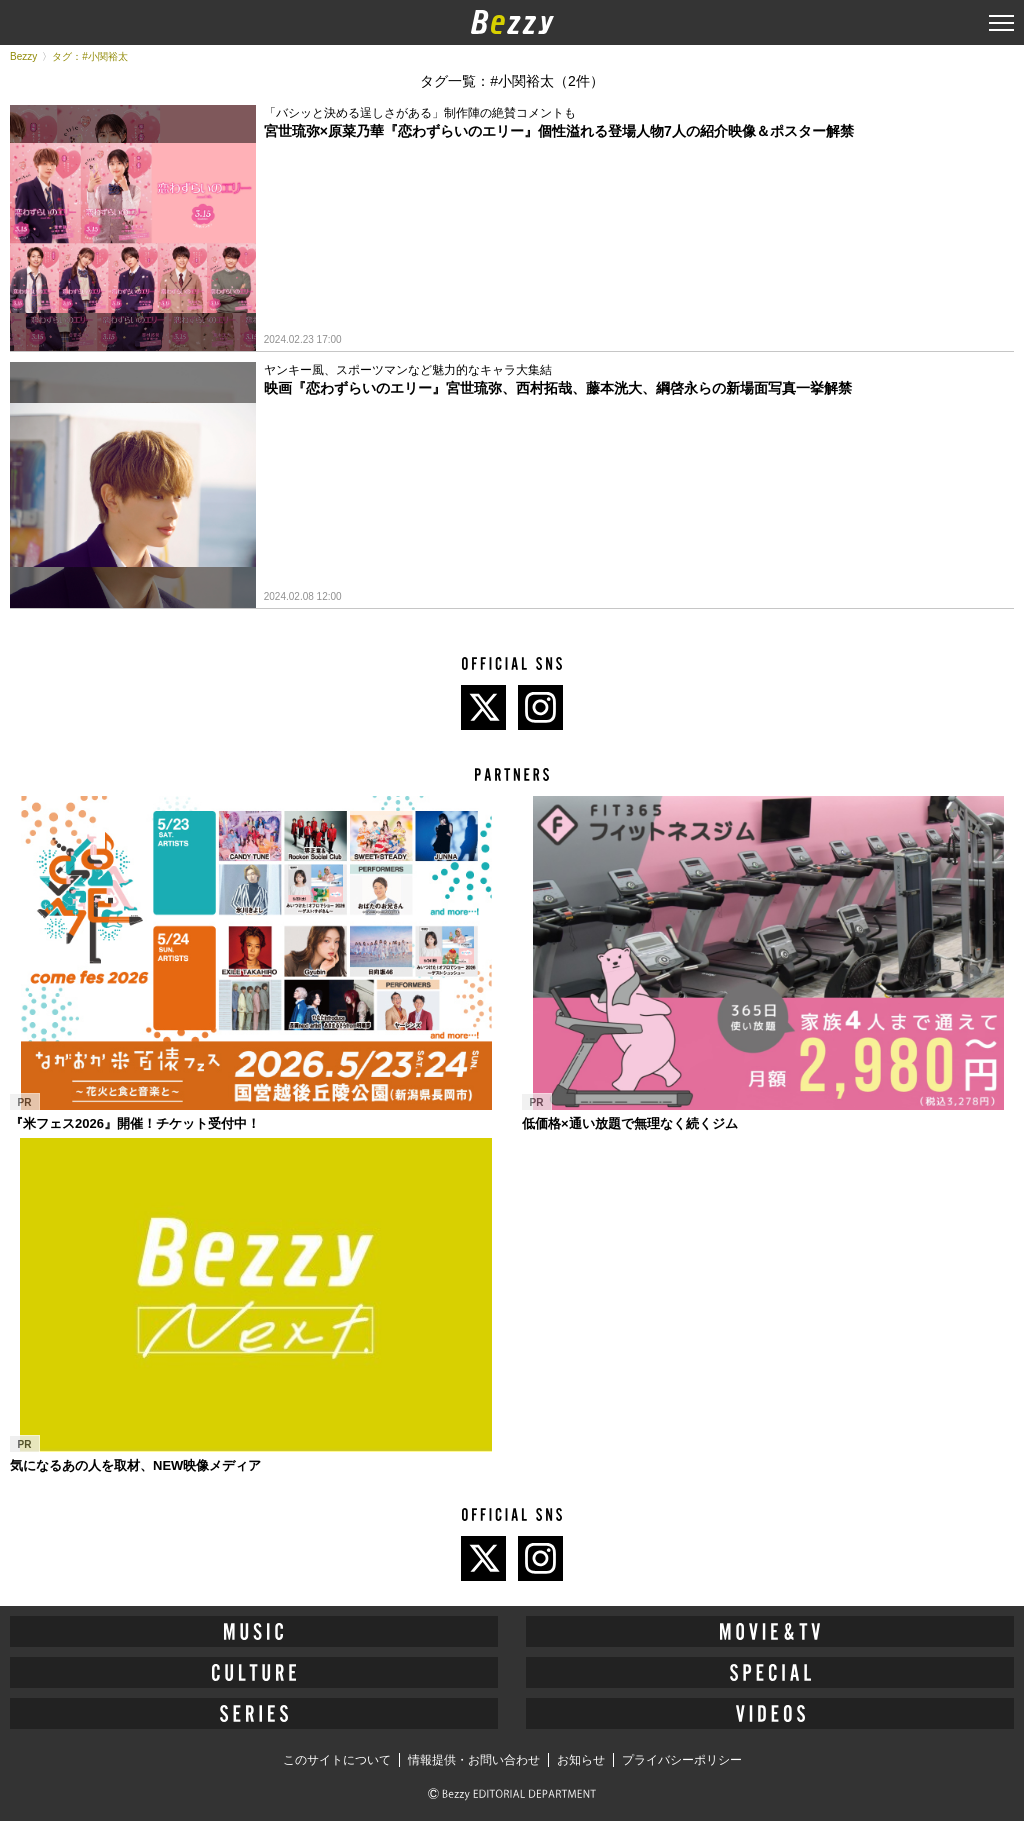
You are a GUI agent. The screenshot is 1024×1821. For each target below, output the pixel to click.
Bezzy (23, 56)
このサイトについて (337, 1760)
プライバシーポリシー (682, 1760)
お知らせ (581, 1760)
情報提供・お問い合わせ (474, 1760)
